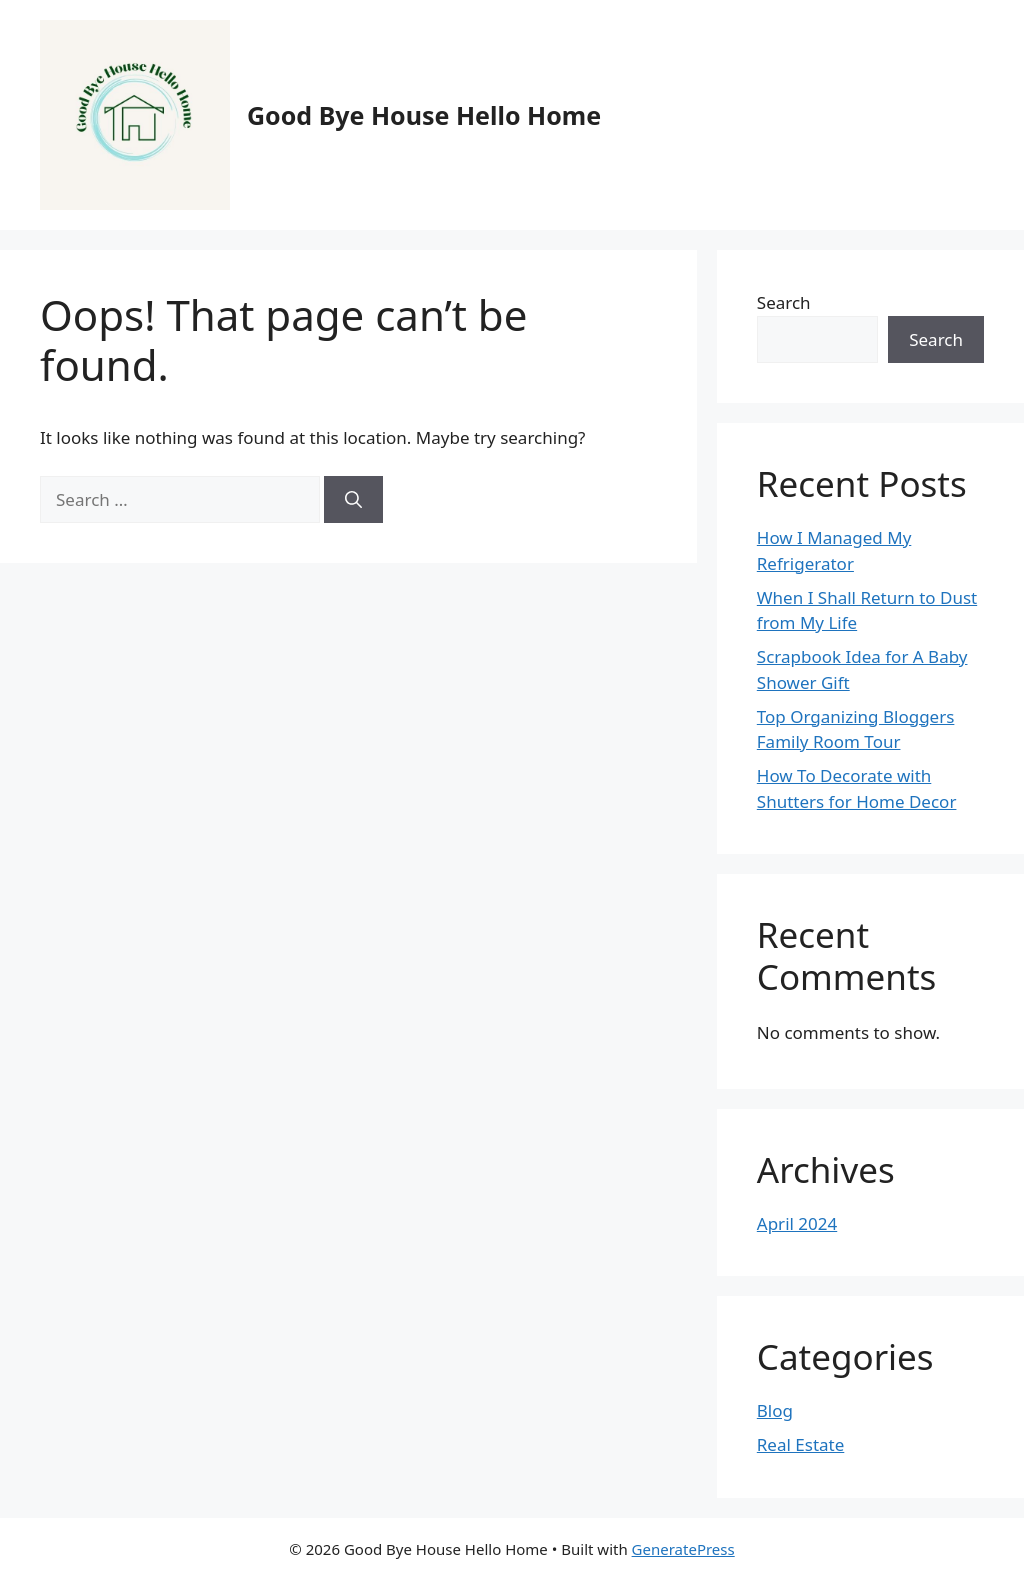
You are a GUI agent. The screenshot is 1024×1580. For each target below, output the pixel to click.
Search (784, 302)
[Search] (353, 500)
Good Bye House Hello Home (424, 115)
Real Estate (801, 1444)
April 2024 (797, 1223)
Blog (775, 1410)
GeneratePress (683, 1549)
